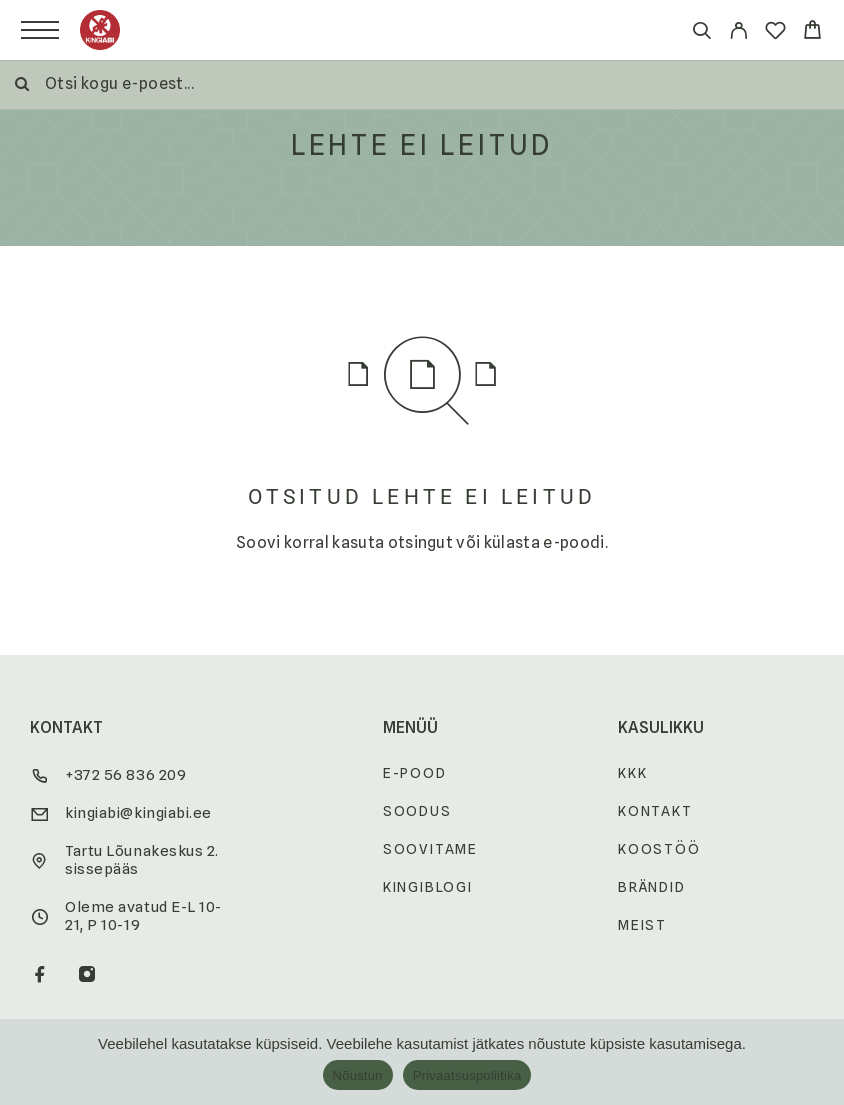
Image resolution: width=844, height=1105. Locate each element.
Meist (642, 925)
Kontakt (655, 811)
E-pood (415, 773)
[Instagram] (87, 976)
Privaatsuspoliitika (467, 1075)
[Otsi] (701, 33)
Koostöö (659, 849)
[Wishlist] (775, 33)
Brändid (652, 887)
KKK (632, 773)
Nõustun (358, 1075)
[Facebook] (40, 976)
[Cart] (812, 32)
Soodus (417, 811)
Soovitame (430, 849)
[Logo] (100, 30)
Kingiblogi (428, 887)
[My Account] (738, 33)
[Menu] (40, 30)
